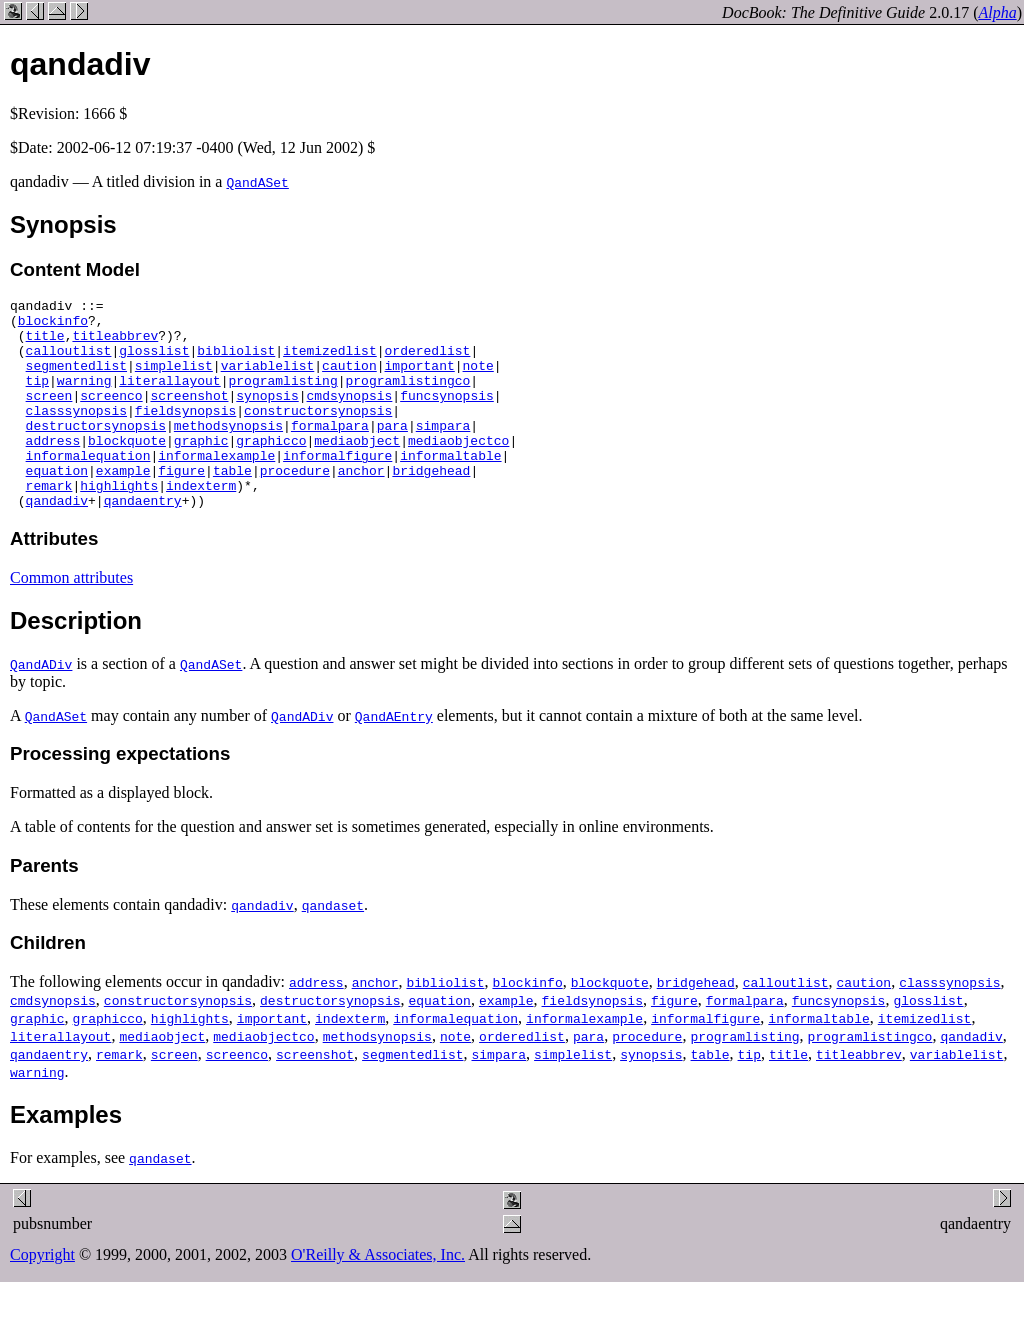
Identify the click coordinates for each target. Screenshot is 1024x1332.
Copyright (42, 1296)
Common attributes (71, 619)
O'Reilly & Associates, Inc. (378, 1296)
